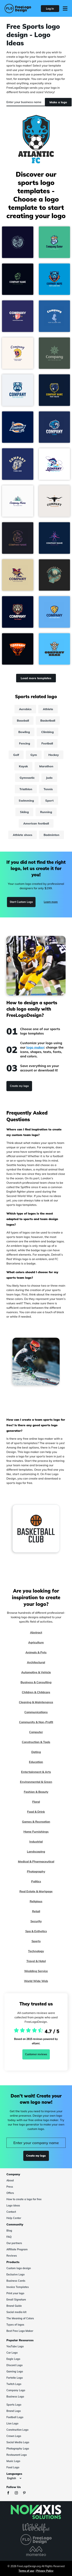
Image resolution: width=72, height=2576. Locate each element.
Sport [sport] (49, 800)
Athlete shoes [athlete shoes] (22, 835)
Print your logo (15, 2293)
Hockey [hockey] (53, 755)
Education (36, 1762)
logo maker (35, 1047)
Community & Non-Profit (36, 1722)
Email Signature (16, 2299)
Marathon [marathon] (46, 766)
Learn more (51, 902)
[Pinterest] (26, 2493)
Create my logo (19, 1086)
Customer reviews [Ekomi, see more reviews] (36, 2054)
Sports (36, 1941)
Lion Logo (12, 2423)
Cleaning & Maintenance (36, 1702)
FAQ (9, 2237)
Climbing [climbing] (47, 732)
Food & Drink (36, 1811)
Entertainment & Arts (36, 1772)
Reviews (11, 2255)
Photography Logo (17, 2448)
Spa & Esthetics (36, 1931)
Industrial (36, 1841)
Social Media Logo (17, 2442)
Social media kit (16, 2312)
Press (9, 2186)
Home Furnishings (36, 1831)
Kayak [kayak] (23, 766)
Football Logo (14, 2417)
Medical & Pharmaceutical (36, 1861)
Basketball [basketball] (47, 720)
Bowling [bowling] (24, 732)
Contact (11, 2211)
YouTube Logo (15, 2346)
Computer (36, 1732)
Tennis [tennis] (48, 789)
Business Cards (15, 2280)
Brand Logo (13, 2411)
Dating (36, 1752)
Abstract (36, 1632)
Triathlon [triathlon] (25, 789)
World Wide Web (36, 1981)
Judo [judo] (49, 777)
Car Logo (12, 2352)
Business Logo (15, 2396)
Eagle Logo (13, 2359)
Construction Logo (17, 2429)
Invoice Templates (17, 2287)
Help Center (13, 2218)
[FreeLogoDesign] (17, 8)
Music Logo (13, 2461)
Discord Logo (14, 2365)
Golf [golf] (16, 755)
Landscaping (36, 1851)
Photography (36, 1871)
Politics (36, 1881)
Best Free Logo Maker (19, 2331)
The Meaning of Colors (20, 2318)
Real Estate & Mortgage (36, 1891)
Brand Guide (14, 2306)
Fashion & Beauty (36, 1792)
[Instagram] (18, 2493)
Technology (36, 1951)
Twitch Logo (13, 2384)
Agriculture (36, 1642)
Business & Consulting (36, 1682)
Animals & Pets (36, 1652)
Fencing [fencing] (24, 743)
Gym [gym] (33, 755)
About (10, 2180)
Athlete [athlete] (48, 709)
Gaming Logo (14, 2371)
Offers (10, 2193)
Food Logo (12, 2467)
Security (36, 1921)
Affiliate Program (17, 2249)
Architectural (36, 1662)
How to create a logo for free (24, 2199)
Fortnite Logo (14, 2377)
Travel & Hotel (36, 1961)
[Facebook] (10, 2493)
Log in (50, 8)
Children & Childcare (36, 1692)
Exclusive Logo (15, 2274)
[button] (17, 242)
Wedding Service (36, 1971)
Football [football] (47, 743)
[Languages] (14, 2478)
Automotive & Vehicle (36, 1672)
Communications (36, 1712)
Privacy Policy (44, 2570)
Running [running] (46, 812)
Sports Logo (13, 2404)
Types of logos (15, 2324)
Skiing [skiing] (24, 812)
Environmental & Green (36, 1782)
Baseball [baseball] (23, 720)
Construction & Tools (36, 1742)
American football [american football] (36, 823)
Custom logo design (18, 2268)
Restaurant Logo (16, 2455)
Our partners (14, 2243)
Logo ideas (13, 2205)
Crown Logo (13, 2436)
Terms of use (26, 2570)
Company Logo (15, 2390)
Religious (36, 1901)
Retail (36, 1911)
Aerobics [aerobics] (25, 709)
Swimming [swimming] (26, 800)
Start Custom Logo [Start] (21, 902)
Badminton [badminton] (51, 835)
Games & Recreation (36, 1821)
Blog (9, 2230)
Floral (36, 1802)
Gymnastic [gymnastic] (27, 777)
